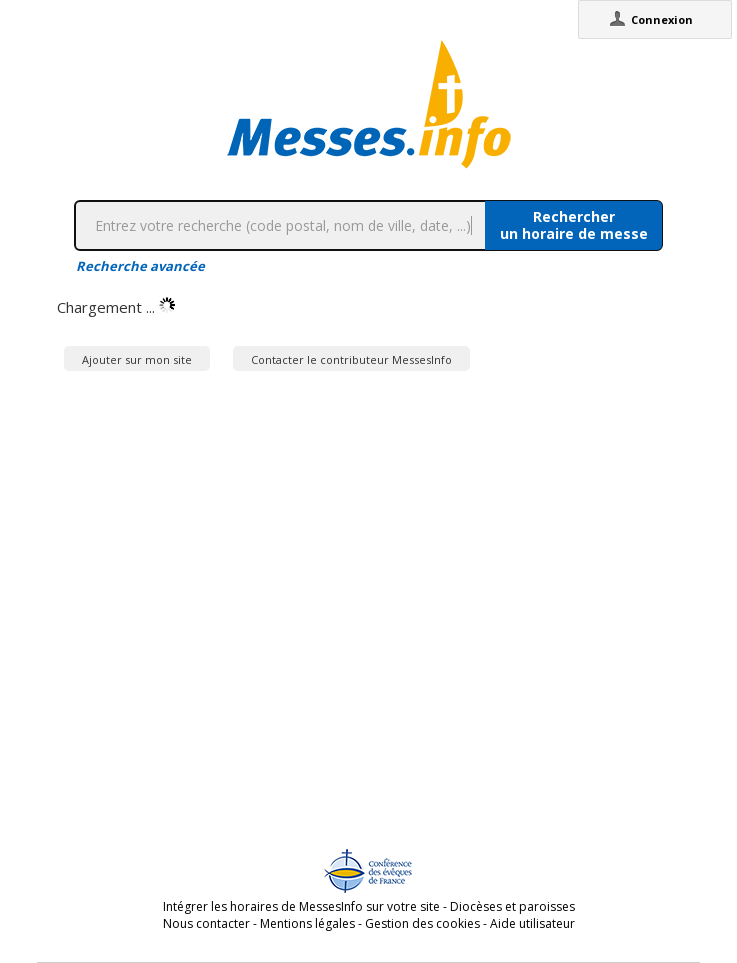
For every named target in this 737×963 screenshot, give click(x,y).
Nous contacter (206, 923)
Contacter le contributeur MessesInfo (351, 359)
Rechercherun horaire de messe (574, 225)
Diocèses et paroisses (512, 906)
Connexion (662, 19)
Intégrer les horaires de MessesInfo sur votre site (301, 906)
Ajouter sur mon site (137, 359)
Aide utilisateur (532, 923)
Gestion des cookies (422, 923)
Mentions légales (307, 923)
